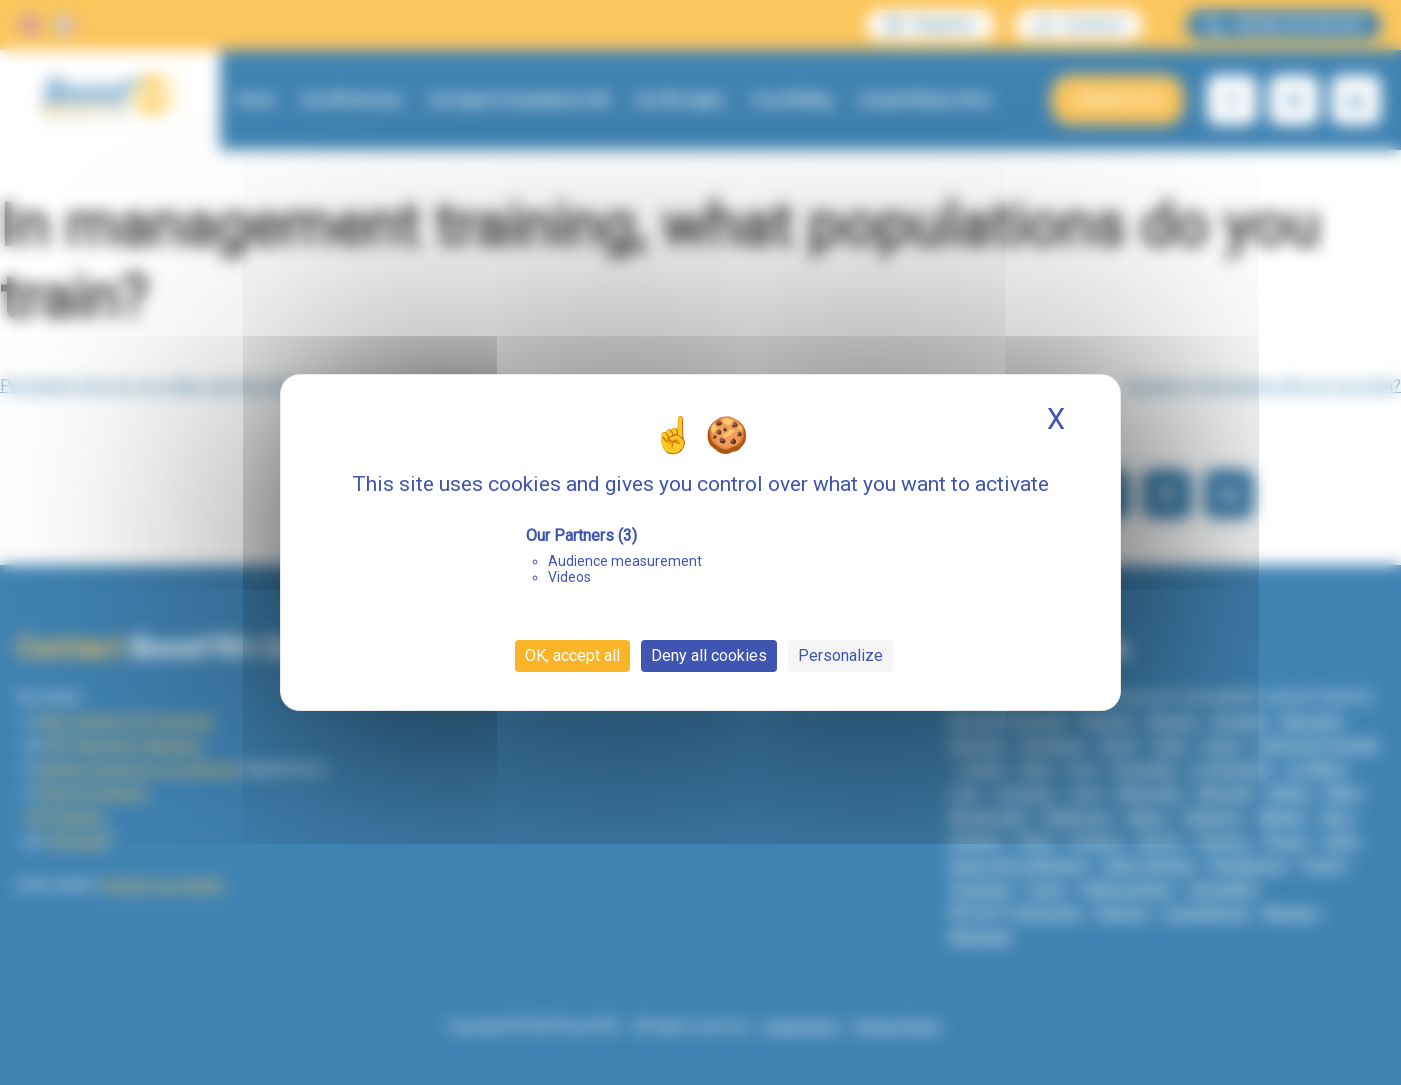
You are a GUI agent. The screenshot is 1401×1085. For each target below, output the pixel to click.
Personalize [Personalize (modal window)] (840, 655)
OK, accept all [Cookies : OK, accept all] (572, 655)
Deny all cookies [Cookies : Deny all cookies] (709, 655)
